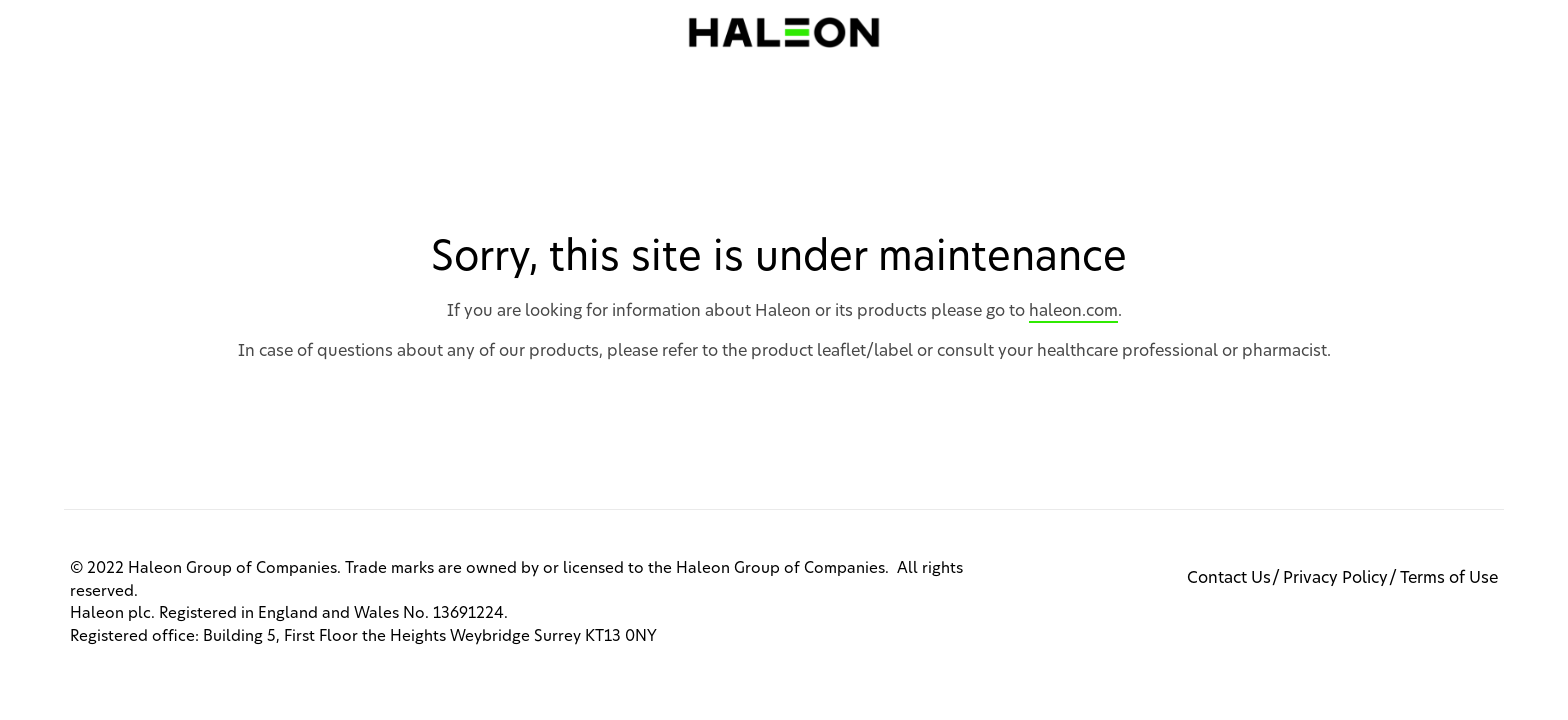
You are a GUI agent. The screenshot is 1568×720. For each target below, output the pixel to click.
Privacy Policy (1335, 578)
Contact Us (1229, 578)
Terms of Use (1449, 578)
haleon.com (1073, 311)
